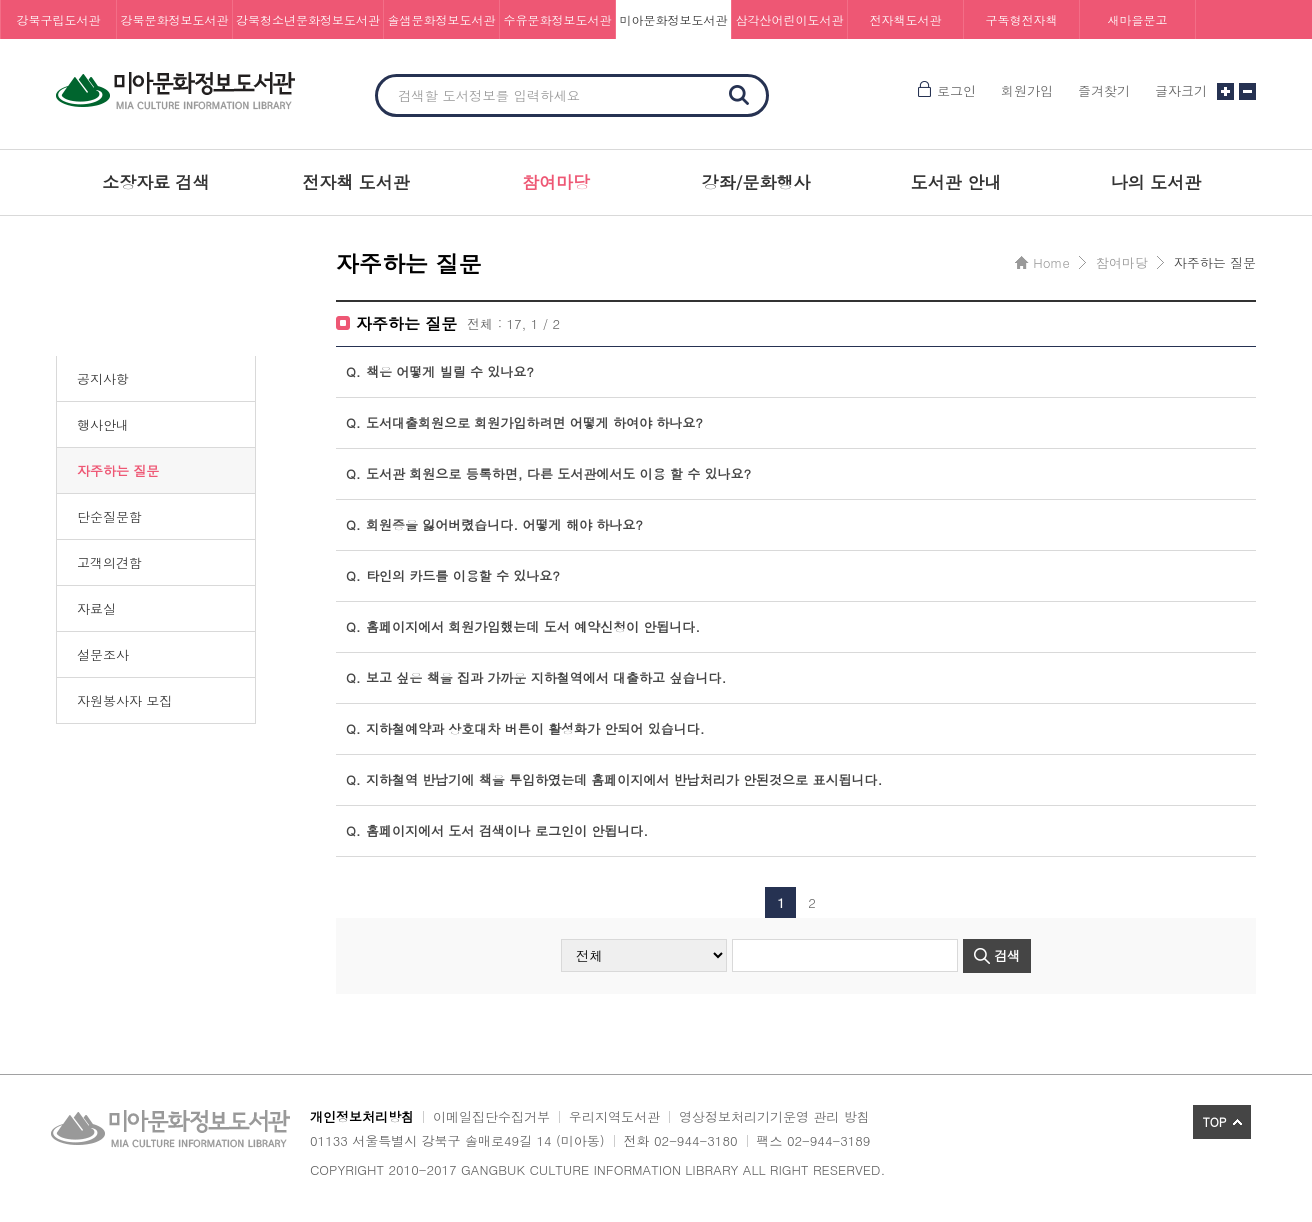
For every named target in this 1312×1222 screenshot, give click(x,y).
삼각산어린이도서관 (790, 19)
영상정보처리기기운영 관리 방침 (774, 1116)
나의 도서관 (1156, 182)
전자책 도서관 (356, 182)
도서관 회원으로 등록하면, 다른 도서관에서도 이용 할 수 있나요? (548, 474)
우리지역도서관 (614, 1116)
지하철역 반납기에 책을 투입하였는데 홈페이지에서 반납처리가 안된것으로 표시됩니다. (614, 780)
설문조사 (103, 654)
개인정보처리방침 (362, 1116)
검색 (739, 95)
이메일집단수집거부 (491, 1116)
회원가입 (1027, 90)
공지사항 (103, 378)
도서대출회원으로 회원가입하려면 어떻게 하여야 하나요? (524, 423)
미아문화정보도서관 (674, 19)
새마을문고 (1138, 19)
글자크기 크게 (1225, 91)
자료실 (96, 608)
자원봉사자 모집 (124, 700)
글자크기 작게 (1247, 91)
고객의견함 (109, 562)
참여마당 (556, 182)
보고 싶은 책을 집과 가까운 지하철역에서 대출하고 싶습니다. (536, 678)
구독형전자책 (1022, 19)
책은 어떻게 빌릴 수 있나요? (440, 372)
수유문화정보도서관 (558, 19)
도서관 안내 (956, 182)
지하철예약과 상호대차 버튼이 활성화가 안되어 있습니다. (525, 729)
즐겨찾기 (1104, 90)
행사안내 (103, 424)
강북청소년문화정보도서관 (308, 19)
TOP (1215, 1121)
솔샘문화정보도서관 (442, 19)
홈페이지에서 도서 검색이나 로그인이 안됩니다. (497, 831)
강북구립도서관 (59, 19)
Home (1051, 262)
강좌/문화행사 (755, 182)
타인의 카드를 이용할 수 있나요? (453, 576)
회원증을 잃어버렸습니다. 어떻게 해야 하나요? (494, 525)
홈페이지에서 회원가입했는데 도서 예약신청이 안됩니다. (523, 627)
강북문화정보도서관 (175, 19)
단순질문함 (109, 516)
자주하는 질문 (118, 470)
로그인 (956, 90)
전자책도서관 (906, 19)
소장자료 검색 (156, 182)
